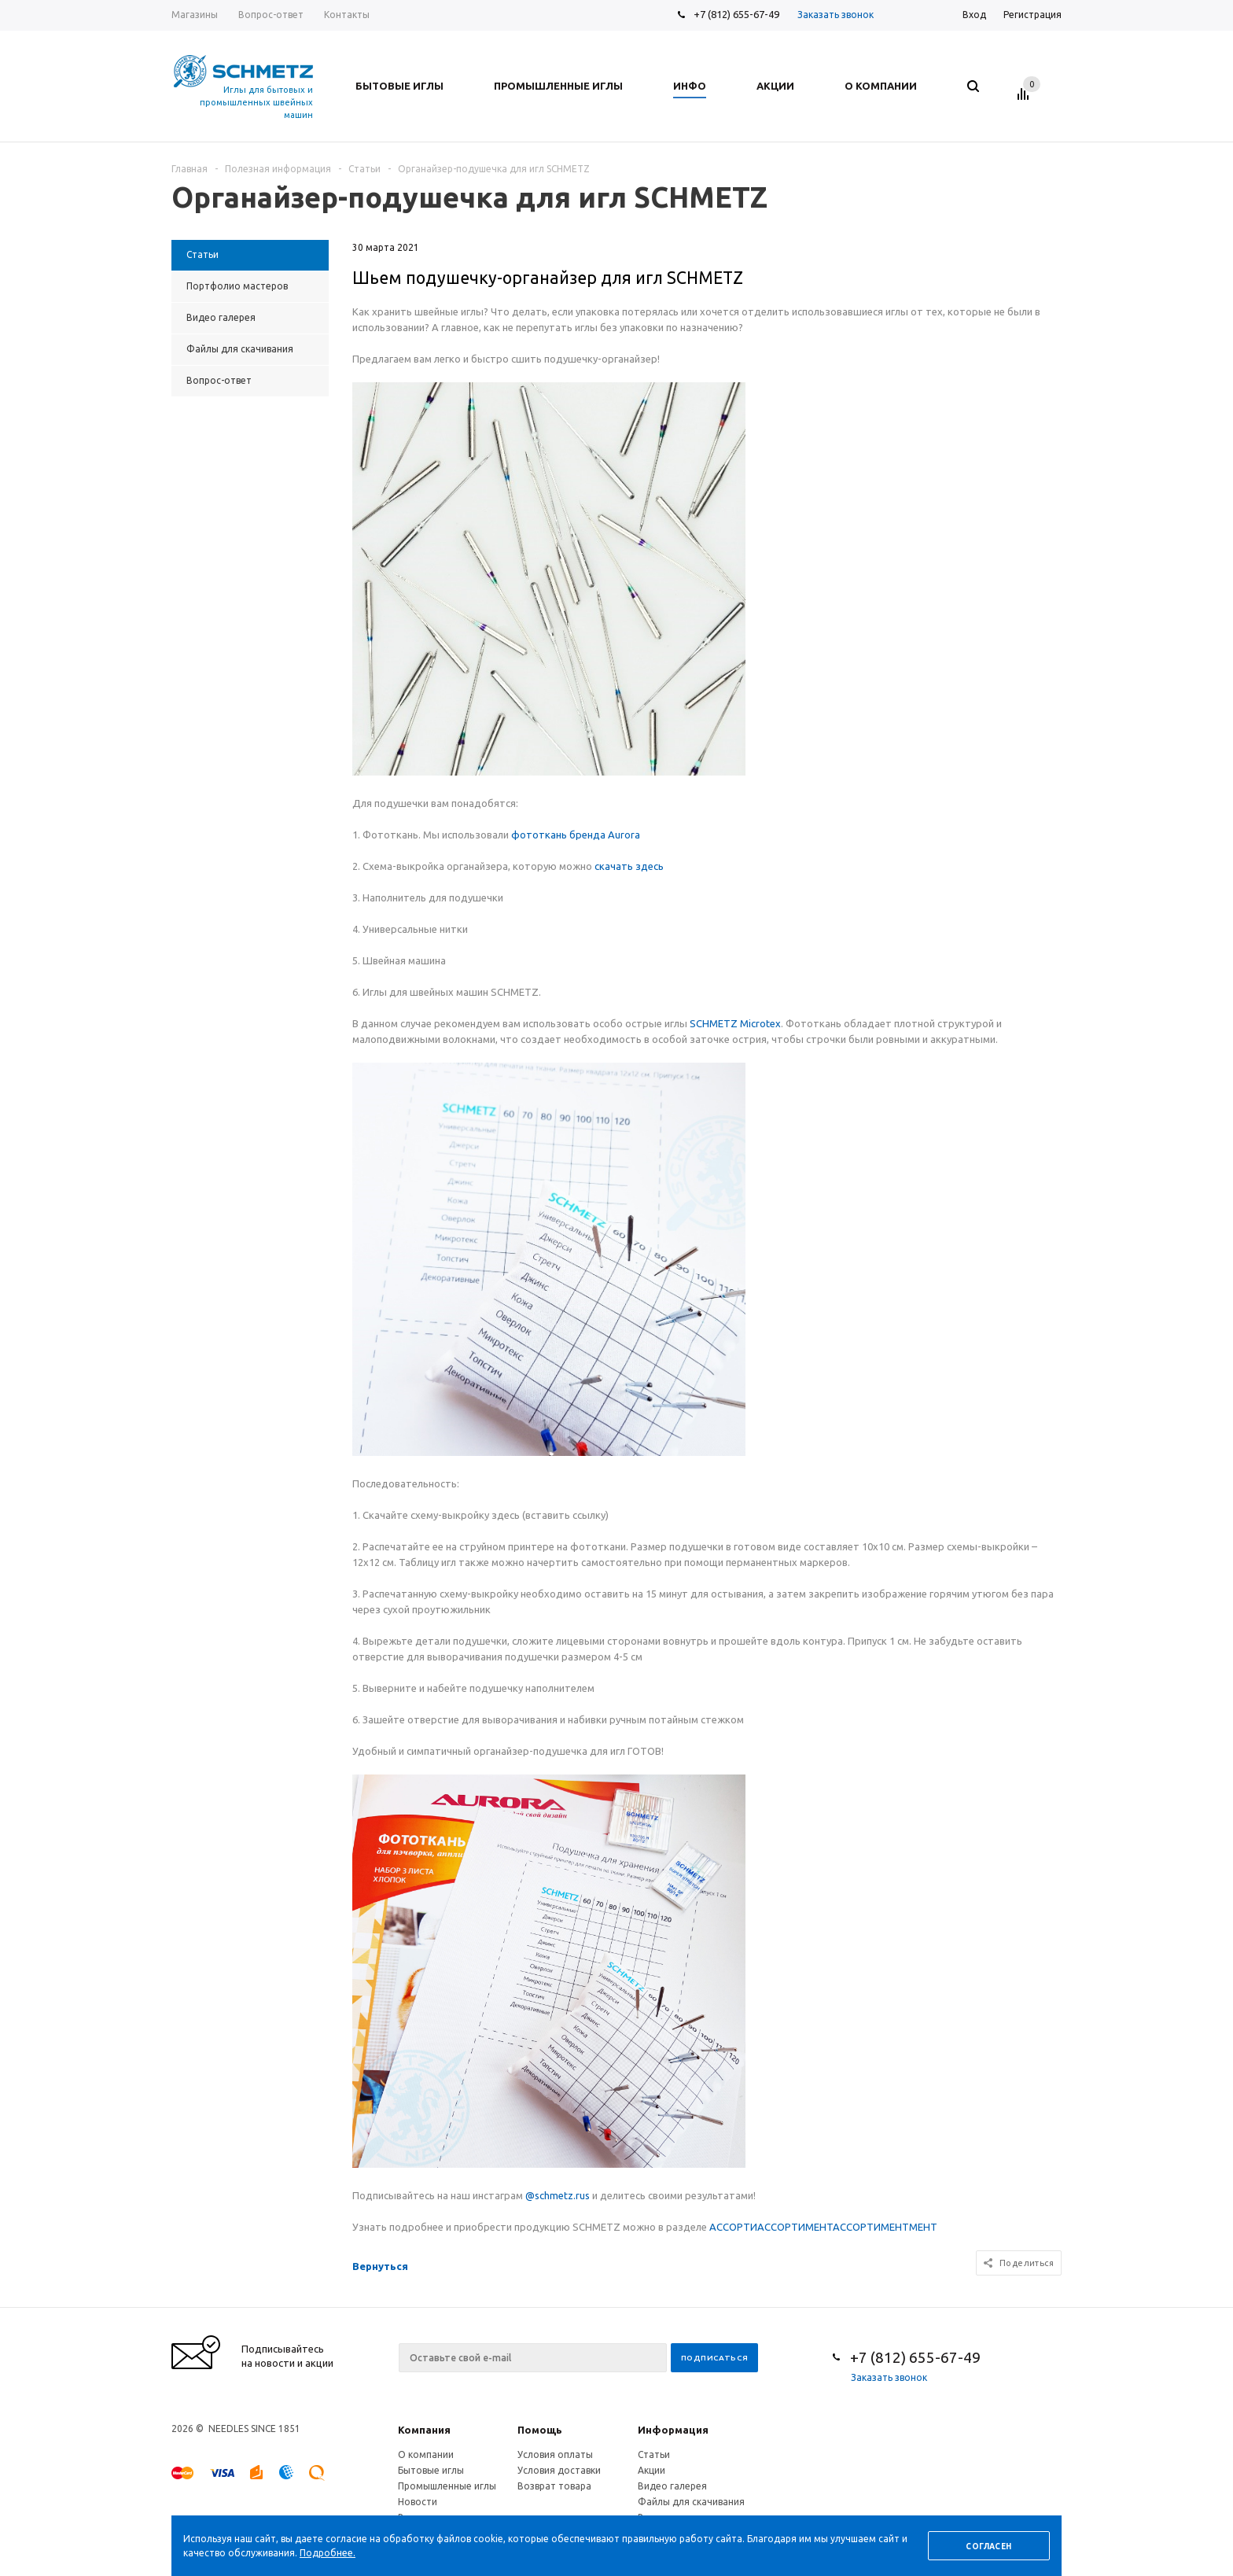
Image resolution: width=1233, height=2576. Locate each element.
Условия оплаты (555, 2454)
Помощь (539, 2429)
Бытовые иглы (431, 2470)
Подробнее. (327, 2553)
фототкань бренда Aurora (575, 834)
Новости (417, 2502)
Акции (651, 2470)
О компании (426, 2454)
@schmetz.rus (557, 2195)
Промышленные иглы (447, 2486)
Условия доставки (559, 2470)
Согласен (988, 2546)
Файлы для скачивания (691, 2502)
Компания (424, 2429)
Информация (673, 2429)
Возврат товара (554, 2486)
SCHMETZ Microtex (735, 1023)
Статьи (654, 2454)
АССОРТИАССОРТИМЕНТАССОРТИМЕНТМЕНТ (823, 2226)
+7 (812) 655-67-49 (736, 14)
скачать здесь (629, 866)
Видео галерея (672, 2486)
